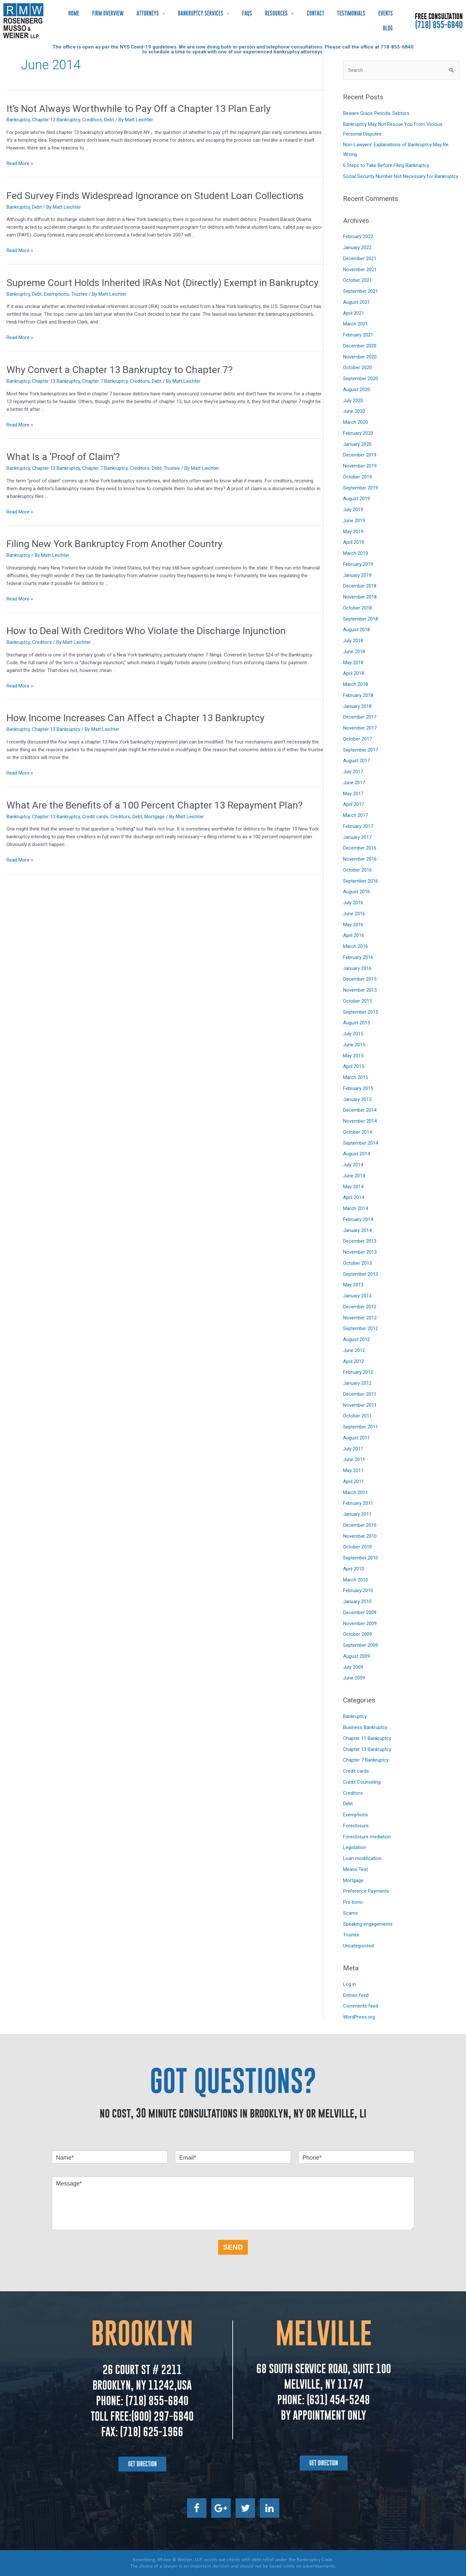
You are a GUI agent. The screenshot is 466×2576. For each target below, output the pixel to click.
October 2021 (357, 280)
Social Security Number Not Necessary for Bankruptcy (400, 176)
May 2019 (353, 531)
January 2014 (357, 1230)
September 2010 (360, 1558)
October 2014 (357, 1132)
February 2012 (358, 1372)
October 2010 (357, 1547)
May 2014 (353, 1187)
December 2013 (359, 1241)
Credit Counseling (362, 1782)
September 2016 (360, 881)
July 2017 (353, 772)
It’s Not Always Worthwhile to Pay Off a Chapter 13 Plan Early (138, 108)
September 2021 (360, 291)
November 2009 (360, 1623)
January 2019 (357, 575)
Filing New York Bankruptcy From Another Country (114, 543)
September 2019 (360, 488)
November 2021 (360, 269)
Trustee (79, 294)
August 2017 (356, 761)
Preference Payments (366, 1891)
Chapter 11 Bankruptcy (367, 1738)
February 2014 (358, 1219)
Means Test (355, 1869)
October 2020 (357, 367)
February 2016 (358, 957)
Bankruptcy (18, 120)
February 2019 (358, 564)
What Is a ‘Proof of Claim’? (63, 456)
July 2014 (353, 1165)
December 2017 (359, 717)
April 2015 (353, 1066)
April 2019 (353, 542)
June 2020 (354, 411)
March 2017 (355, 815)
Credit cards (95, 817)
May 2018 (353, 663)
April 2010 (353, 1569)
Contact (315, 13)
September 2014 (360, 1143)
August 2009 (356, 1656)
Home (73, 13)
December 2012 (359, 1307)
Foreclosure (356, 1826)
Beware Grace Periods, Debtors (376, 113)
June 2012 (354, 1350)
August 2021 (356, 302)
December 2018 (359, 586)
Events (385, 13)
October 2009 (357, 1634)
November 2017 (360, 728)
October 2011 (357, 1416)
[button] (142, 2464)
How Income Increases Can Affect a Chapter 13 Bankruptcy (135, 717)
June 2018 (354, 652)
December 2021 (359, 258)
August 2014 (356, 1154)
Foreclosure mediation (367, 1837)
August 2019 (356, 498)
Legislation (354, 1847)
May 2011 (353, 1470)
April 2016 (353, 935)
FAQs (247, 13)
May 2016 (353, 925)
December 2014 (359, 1110)
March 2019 (355, 553)
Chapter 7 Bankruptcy (105, 381)
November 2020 (360, 357)
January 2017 (357, 837)
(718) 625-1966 (151, 2431)
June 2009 (354, 1678)
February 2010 (358, 1590)
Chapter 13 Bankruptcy (56, 120)
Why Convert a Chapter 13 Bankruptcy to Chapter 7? (119, 369)
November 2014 (360, 1121)
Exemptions (56, 294)
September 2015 (360, 1012)
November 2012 (360, 1318)
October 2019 (357, 477)
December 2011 (359, 1394)
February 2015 (358, 1088)
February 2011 (358, 1503)
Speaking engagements (368, 1924)
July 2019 (353, 509)
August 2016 (356, 892)
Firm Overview (108, 13)
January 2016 (357, 968)
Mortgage (154, 817)
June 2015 (354, 1045)
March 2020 (355, 422)
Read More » (19, 163)
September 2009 (360, 1645)
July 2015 (353, 1034)
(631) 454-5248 (337, 2399)
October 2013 (357, 1263)
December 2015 (359, 979)
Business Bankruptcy (365, 1727)
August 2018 (356, 630)
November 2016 (360, 859)
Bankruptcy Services (203, 13)
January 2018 (357, 706)
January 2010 (357, 1601)
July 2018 (353, 641)
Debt (109, 120)
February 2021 (358, 335)
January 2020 (357, 444)
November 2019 (360, 466)
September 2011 (360, 1427)
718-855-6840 (397, 47)
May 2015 (353, 1056)
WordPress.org (359, 2017)
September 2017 (360, 750)
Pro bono (353, 1902)
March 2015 (355, 1077)
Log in (349, 1984)
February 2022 (358, 236)
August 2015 (356, 1023)
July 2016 (353, 903)
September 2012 (360, 1328)
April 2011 (353, 1481)
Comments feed (360, 2006)
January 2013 (357, 1296)
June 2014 (354, 1176)
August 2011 (356, 1438)
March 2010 (355, 1580)
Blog (388, 28)
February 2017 (358, 826)
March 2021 (355, 324)
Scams (350, 1913)
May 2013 (353, 1285)
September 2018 (360, 619)
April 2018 (353, 673)
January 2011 (357, 1514)
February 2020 (358, 433)
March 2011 (355, 1492)
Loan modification (362, 1858)
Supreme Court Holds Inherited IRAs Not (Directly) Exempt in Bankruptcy (162, 282)
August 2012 (356, 1339)
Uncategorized (358, 1946)
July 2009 (353, 1667)
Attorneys (151, 13)
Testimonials (351, 13)
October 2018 (357, 608)
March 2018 (355, 684)
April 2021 (353, 313)
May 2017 (353, 794)
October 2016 (357, 870)
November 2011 (360, 1405)
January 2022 (357, 247)
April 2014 (353, 1197)
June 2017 (354, 783)
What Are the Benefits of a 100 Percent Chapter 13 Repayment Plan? (154, 805)
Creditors (92, 120)
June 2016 (354, 914)
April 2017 (353, 804)
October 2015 (357, 1001)
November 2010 (360, 1536)
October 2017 (357, 739)
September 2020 (360, 378)
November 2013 (360, 1252)
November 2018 (360, 597)
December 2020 (359, 346)
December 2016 (359, 848)
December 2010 (359, 1525)
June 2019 (354, 520)
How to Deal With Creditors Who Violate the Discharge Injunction (146, 630)
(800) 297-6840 (162, 2416)
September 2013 (360, 1274)
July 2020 (353, 400)
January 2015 (357, 1099)
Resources (279, 13)
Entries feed (356, 1995)
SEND (233, 2247)
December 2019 (359, 455)
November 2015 (360, 990)
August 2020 (356, 389)
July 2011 (353, 1449)
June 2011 (354, 1459)
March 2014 (355, 1208)
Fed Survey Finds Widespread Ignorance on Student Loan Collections (155, 195)
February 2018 (358, 695)
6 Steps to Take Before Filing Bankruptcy (386, 165)
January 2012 (357, 1383)
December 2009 (359, 1612)
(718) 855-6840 (439, 24)
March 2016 (355, 946)
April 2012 (353, 1361)
